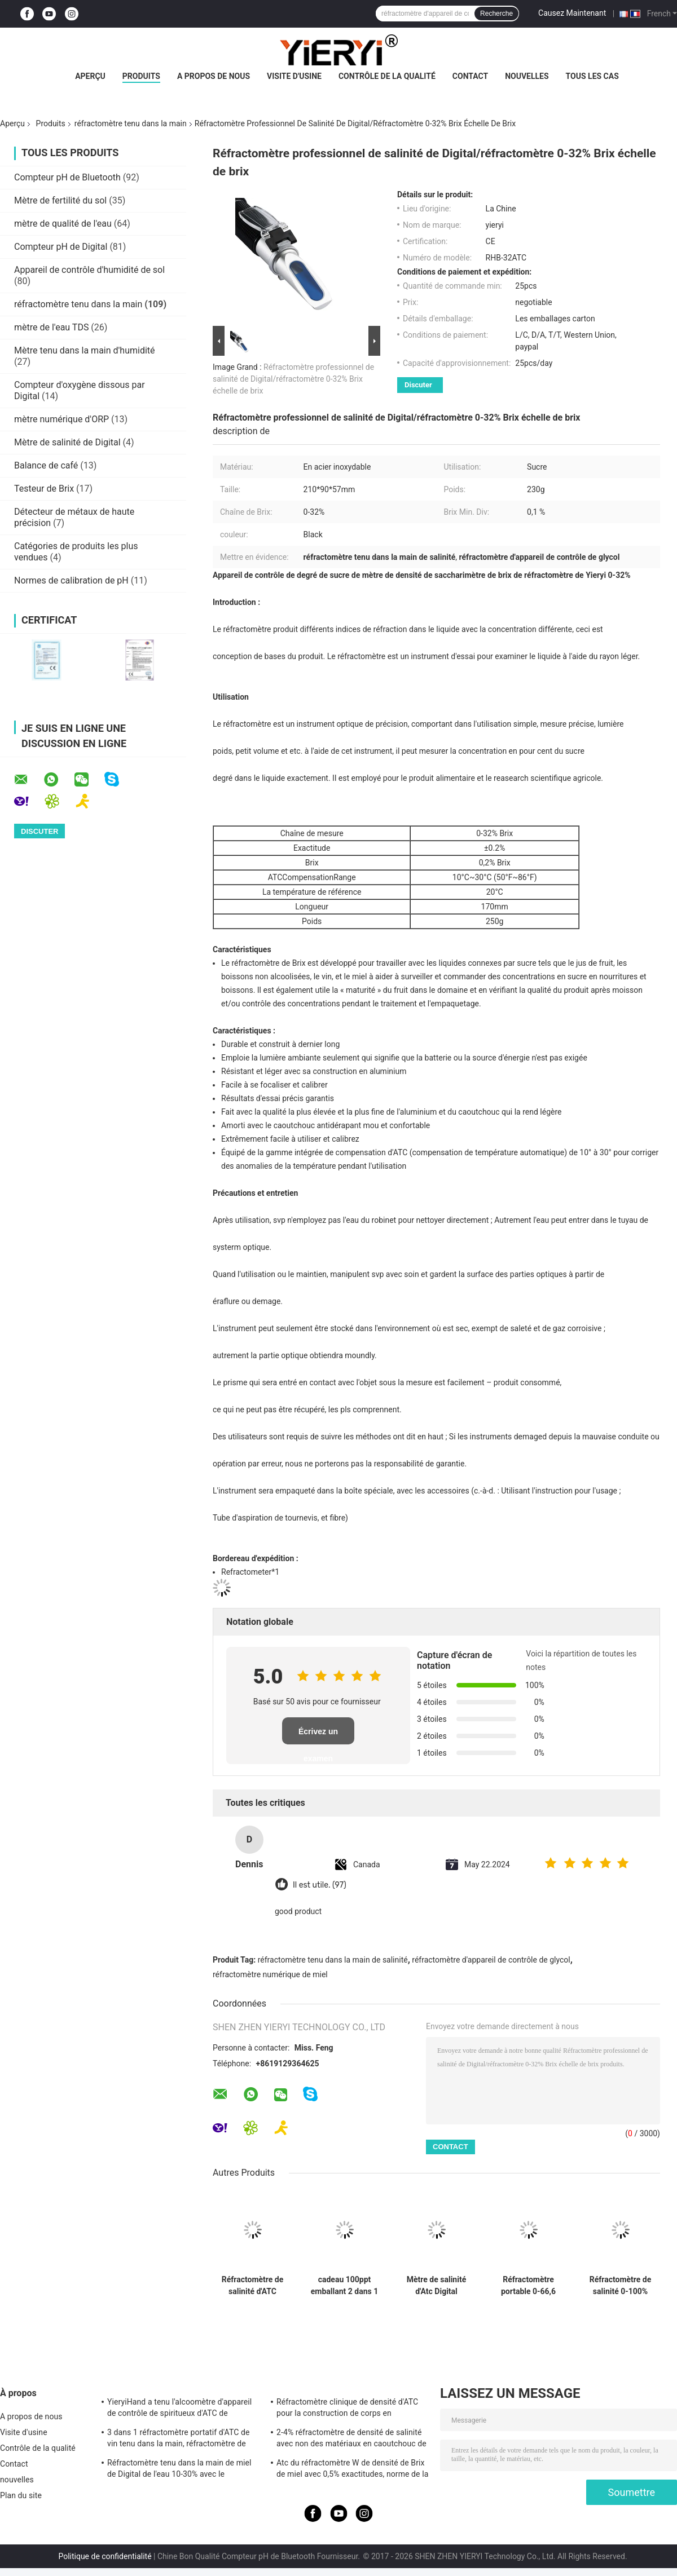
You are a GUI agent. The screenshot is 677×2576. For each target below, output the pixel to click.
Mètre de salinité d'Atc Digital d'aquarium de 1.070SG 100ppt (436, 2285)
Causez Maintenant (572, 12)
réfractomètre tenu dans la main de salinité (333, 1959)
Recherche (496, 13)
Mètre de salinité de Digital (67, 442)
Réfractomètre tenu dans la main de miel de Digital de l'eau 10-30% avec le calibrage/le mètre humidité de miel (179, 2470)
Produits (141, 76)
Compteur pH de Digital (60, 246)
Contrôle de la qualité (387, 76)
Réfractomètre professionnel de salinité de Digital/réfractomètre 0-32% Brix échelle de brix (293, 379)
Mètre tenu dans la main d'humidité (84, 350)
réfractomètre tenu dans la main (130, 123)
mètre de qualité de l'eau (63, 223)
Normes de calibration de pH (71, 580)
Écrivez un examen (318, 1735)
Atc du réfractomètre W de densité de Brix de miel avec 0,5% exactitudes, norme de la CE (352, 2470)
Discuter (418, 385)
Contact (470, 76)
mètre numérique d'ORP (61, 419)
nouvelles (526, 76)
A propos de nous (213, 76)
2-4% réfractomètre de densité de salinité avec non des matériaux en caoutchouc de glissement (351, 2439)
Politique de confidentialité (104, 2556)
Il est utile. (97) (319, 1885)
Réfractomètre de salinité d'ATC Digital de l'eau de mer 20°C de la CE (252, 2285)
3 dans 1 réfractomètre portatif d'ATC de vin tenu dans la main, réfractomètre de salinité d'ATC (178, 2439)
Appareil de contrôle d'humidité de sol (89, 269)
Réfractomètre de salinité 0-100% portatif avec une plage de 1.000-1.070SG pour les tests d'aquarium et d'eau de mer (620, 2285)
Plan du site (21, 2495)
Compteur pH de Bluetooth (67, 177)
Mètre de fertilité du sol (60, 200)
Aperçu (90, 76)
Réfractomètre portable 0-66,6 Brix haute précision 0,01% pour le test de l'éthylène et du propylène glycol (528, 2285)
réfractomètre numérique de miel (270, 1974)
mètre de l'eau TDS (51, 327)
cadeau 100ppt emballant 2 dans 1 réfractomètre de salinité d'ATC (344, 2285)
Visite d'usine (294, 76)
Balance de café (46, 465)
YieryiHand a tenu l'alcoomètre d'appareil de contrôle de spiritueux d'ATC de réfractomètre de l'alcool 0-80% (179, 2409)
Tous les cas (592, 76)
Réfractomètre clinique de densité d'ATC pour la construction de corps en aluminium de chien (347, 2409)
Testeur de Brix (44, 488)
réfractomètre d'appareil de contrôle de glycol (491, 1959)
